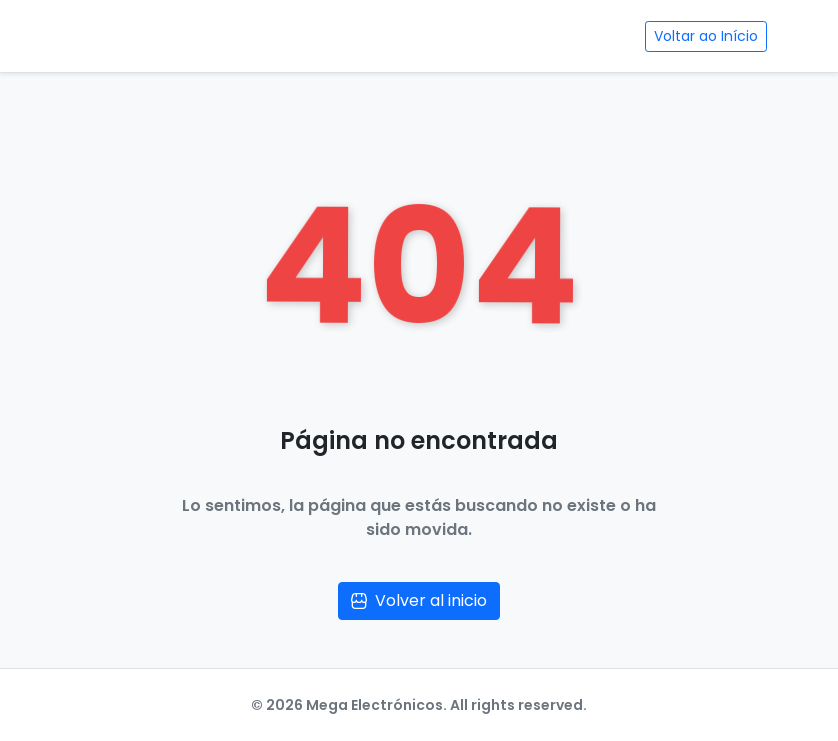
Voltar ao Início (706, 36)
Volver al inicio (419, 600)
